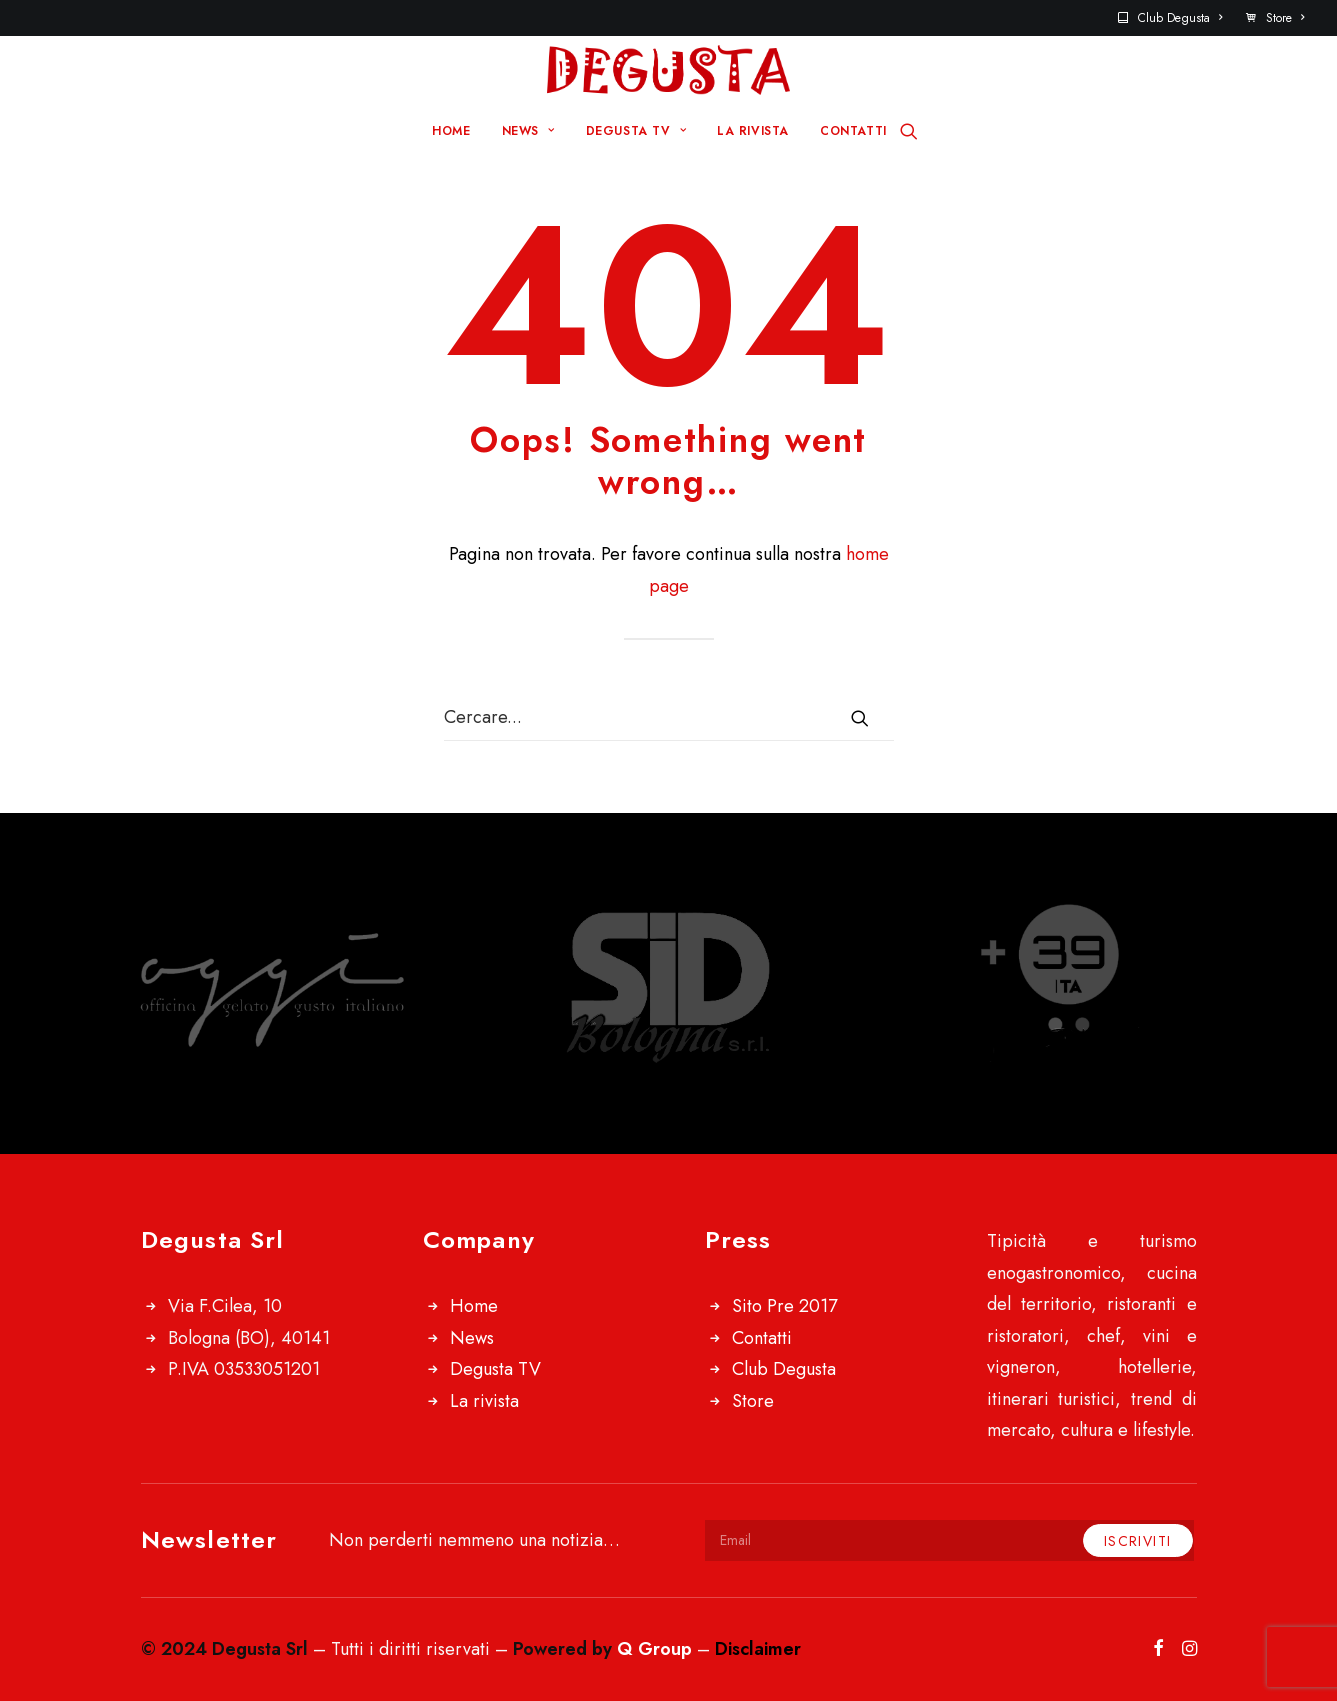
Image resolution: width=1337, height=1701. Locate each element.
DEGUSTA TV (636, 131)
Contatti (762, 1338)
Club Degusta (1180, 18)
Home (474, 1306)
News (472, 1338)
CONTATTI (853, 131)
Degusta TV (495, 1369)
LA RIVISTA (753, 131)
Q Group (654, 1649)
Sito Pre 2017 (784, 1306)
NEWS (528, 131)
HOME (451, 131)
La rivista (484, 1401)
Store (1285, 18)
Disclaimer (758, 1649)
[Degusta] (668, 70)
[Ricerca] (909, 131)
